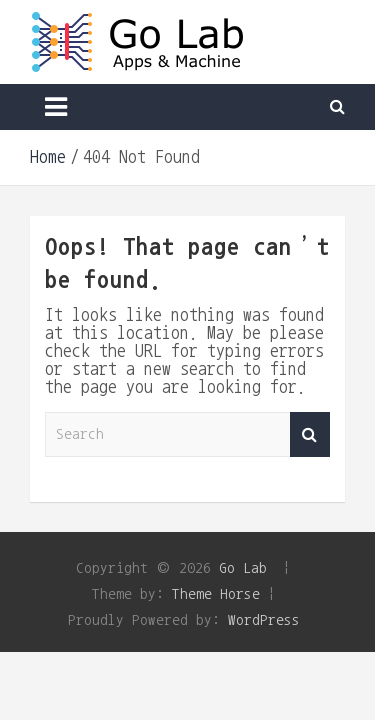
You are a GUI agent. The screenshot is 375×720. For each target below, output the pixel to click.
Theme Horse (216, 593)
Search (310, 434)
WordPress (264, 619)
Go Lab (243, 567)
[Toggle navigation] (56, 107)
